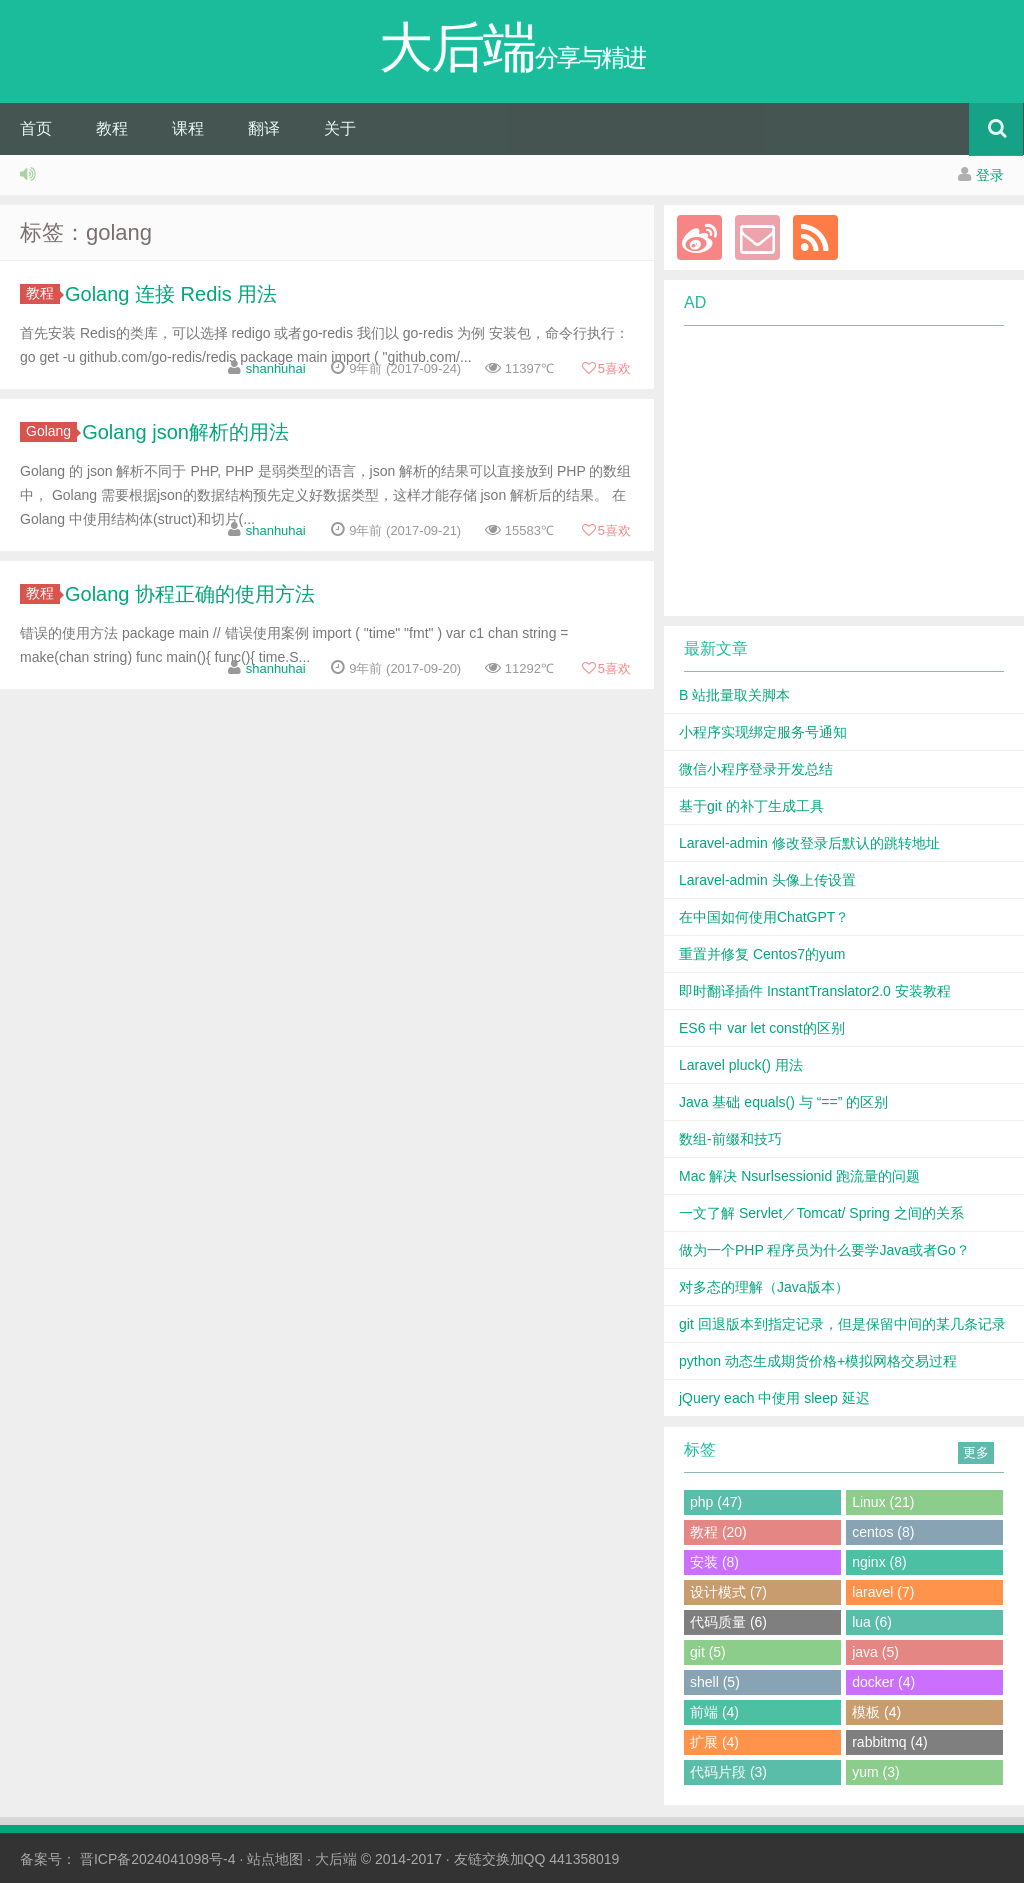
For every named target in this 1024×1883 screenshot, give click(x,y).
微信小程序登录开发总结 (756, 769)
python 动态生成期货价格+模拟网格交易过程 (818, 1361)
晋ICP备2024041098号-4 (158, 1859)
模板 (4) (876, 1712)
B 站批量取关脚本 (734, 695)
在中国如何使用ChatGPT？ (764, 917)
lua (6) (872, 1622)
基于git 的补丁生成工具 (751, 806)
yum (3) (875, 1772)
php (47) (716, 1502)
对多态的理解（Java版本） (764, 1287)
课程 (188, 128)
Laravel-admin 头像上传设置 (767, 880)
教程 (112, 128)
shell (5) (715, 1682)
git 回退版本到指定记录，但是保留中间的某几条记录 (842, 1324)
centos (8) (883, 1532)
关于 (340, 128)
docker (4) (883, 1682)
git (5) (708, 1652)
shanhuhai (276, 368)
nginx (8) (879, 1562)
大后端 (336, 1859)
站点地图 (275, 1859)
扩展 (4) (714, 1742)
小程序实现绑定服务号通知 (763, 732)
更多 (976, 1452)
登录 (990, 175)
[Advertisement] (832, 471)
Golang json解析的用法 (185, 432)
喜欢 (606, 368)
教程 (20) (718, 1532)
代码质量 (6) (728, 1622)
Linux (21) (883, 1502)
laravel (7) (883, 1592)
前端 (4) (714, 1712)
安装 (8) (714, 1562)
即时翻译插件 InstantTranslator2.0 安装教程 (815, 991)
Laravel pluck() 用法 (741, 1065)
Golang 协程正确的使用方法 (190, 594)
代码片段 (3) (728, 1772)
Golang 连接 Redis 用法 (171, 294)
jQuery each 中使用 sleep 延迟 (774, 1398)
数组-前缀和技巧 (730, 1139)
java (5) (875, 1652)
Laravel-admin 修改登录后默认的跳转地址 (809, 843)
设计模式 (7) (728, 1592)
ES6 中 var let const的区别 (762, 1028)
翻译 (264, 128)
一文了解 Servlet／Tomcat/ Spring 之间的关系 (821, 1213)
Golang (51, 431)
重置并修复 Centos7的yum (762, 954)
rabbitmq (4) (889, 1742)
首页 (36, 128)
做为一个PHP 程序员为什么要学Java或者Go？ (824, 1250)
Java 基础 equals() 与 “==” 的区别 (783, 1102)
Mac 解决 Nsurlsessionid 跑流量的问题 (799, 1176)
